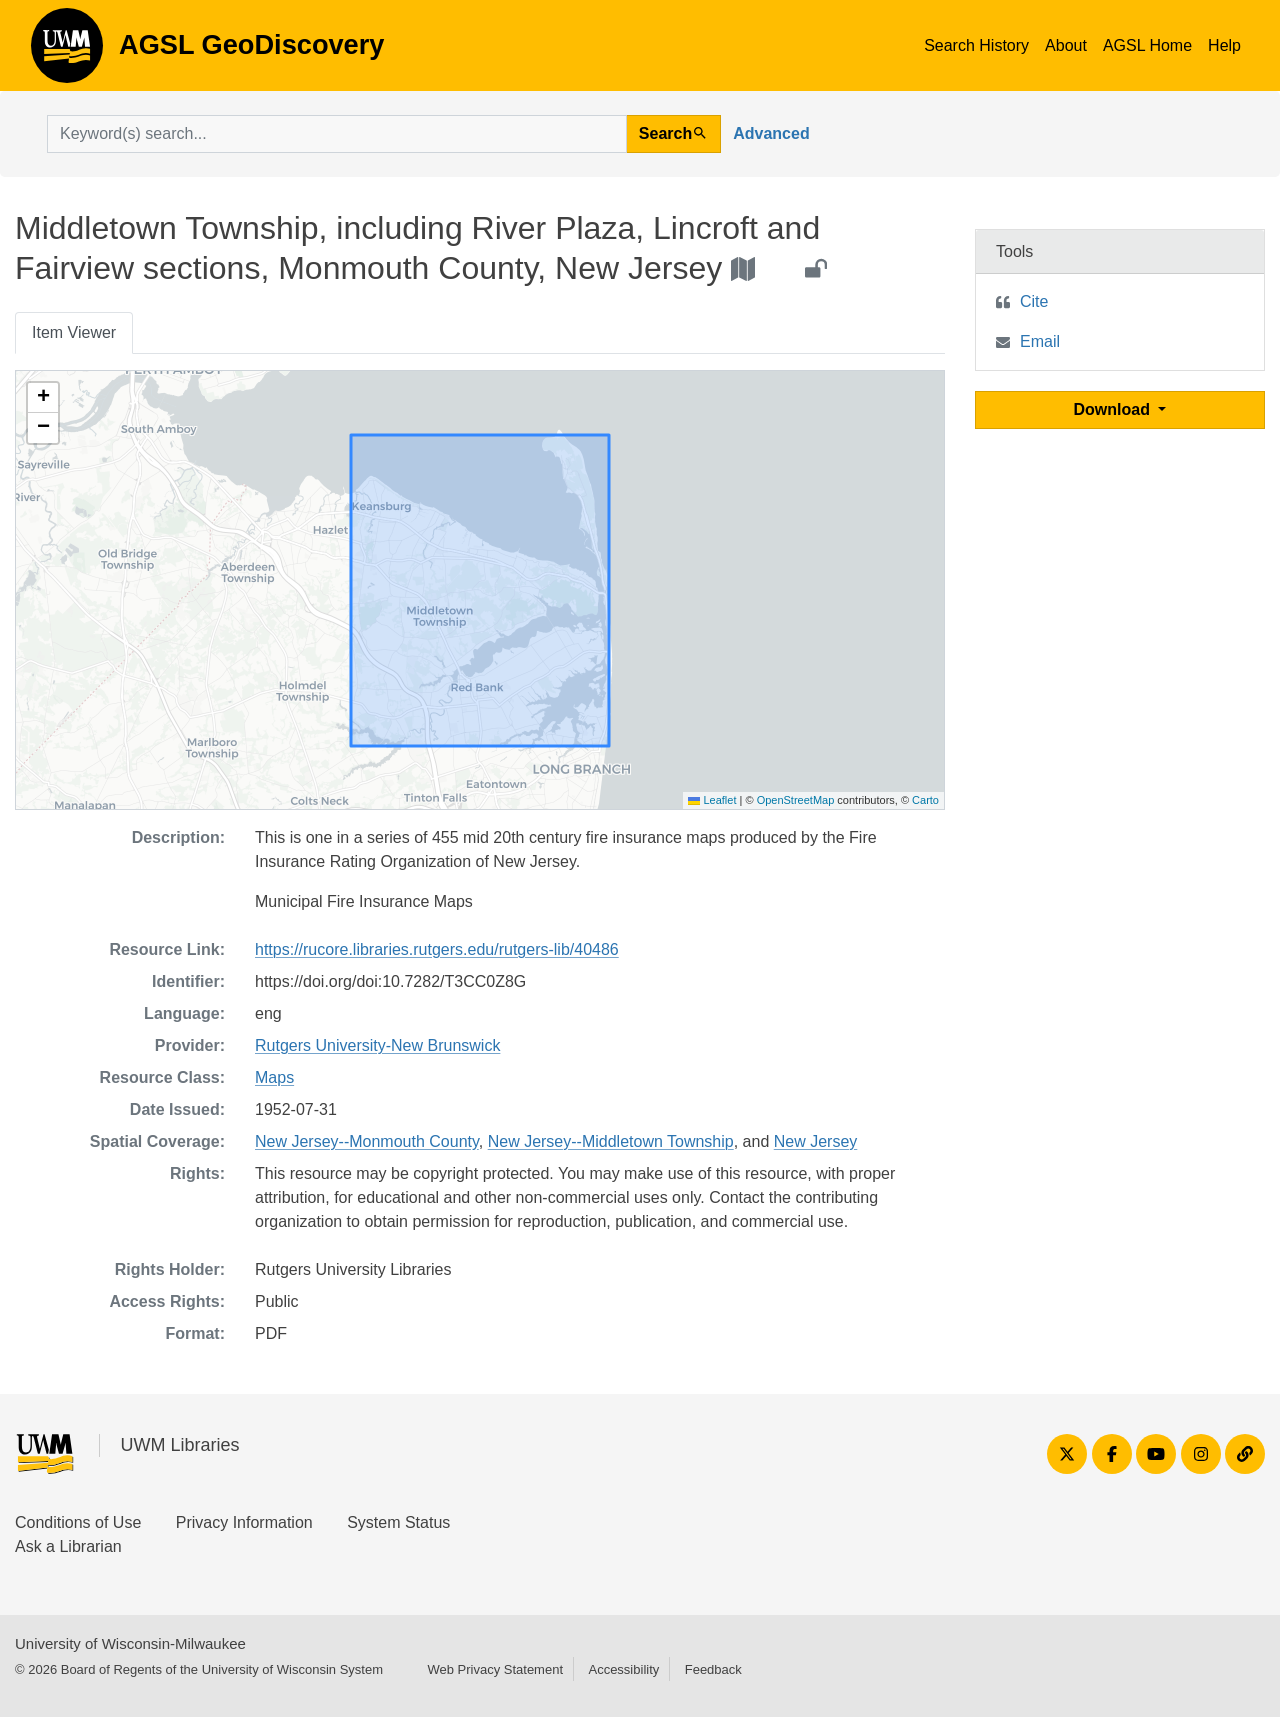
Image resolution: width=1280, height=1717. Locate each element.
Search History (976, 45)
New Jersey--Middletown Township (611, 1141)
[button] (43, 398)
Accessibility (623, 1669)
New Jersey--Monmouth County (367, 1141)
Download (1114, 409)
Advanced (771, 133)
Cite (1034, 301)
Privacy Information (244, 1522)
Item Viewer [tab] (74, 332)
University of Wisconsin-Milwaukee (130, 1643)
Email (1040, 341)
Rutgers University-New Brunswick (377, 1045)
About (1066, 45)
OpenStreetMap (796, 800)
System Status (398, 1522)
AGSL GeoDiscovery (67, 52)
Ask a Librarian (68, 1546)
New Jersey (816, 1141)
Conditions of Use (78, 1522)
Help (1224, 45)
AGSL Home (1147, 45)
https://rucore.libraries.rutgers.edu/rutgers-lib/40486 (437, 949)
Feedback (713, 1669)
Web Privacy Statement (495, 1669)
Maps (274, 1077)
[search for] (337, 134)
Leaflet (712, 800)
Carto (925, 800)
